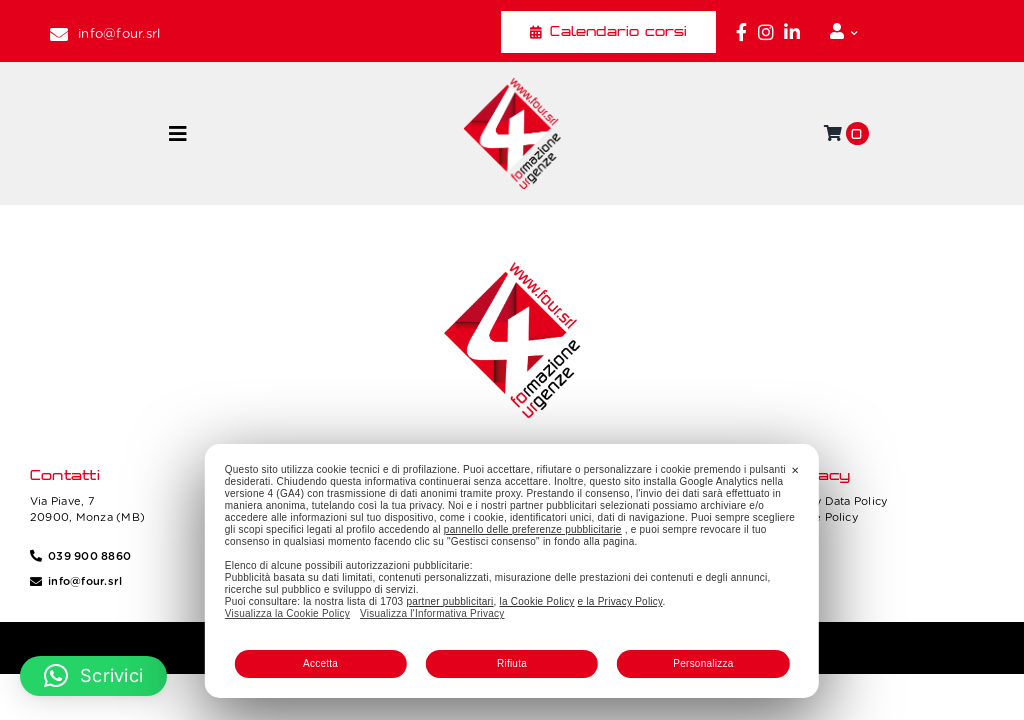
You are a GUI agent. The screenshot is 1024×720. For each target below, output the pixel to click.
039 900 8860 (89, 556)
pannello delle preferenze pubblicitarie (533, 529)
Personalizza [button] (703, 663)
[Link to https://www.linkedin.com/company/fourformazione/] (792, 32)
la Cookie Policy (537, 601)
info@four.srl (119, 33)
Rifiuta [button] (512, 663)
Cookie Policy (820, 517)
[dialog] (512, 571)
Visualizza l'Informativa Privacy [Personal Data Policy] (432, 613)
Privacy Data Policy (835, 501)
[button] (93, 676)
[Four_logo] (512, 85)
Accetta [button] (320, 663)
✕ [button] (795, 470)
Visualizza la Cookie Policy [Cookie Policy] (287, 613)
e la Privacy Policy (620, 601)
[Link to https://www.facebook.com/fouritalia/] (741, 32)
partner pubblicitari (449, 601)
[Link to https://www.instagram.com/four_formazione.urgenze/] (766, 32)
